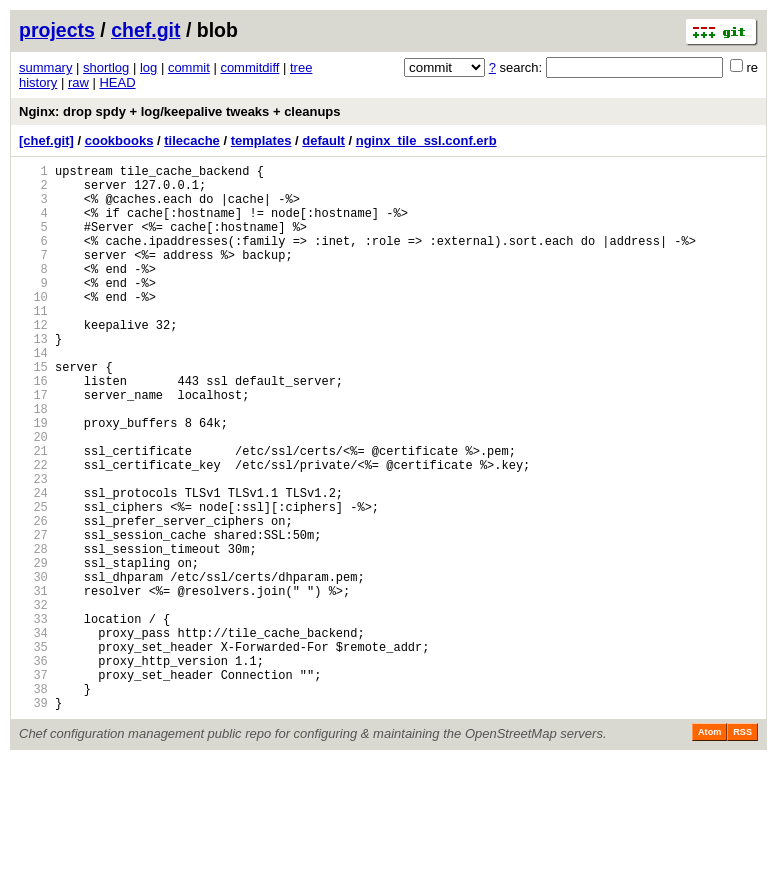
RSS (742, 849)
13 (33, 377)
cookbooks (119, 140)
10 (33, 326)
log (148, 67)
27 (33, 615)
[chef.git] (46, 140)
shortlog (106, 67)
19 (33, 479)
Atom (709, 849)
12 (33, 360)
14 (33, 394)
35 (33, 751)
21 (33, 513)
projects (57, 30)
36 (33, 768)
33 (33, 717)
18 (33, 462)
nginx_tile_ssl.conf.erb (426, 140)
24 (33, 564)
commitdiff (249, 67)
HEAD (117, 82)
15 (33, 411)
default (323, 140)
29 (33, 649)
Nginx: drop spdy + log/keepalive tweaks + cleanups (180, 111)
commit (189, 67)
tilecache (192, 140)
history (38, 82)
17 (33, 445)
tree (301, 67)
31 (33, 683)
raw (78, 82)
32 (33, 700)
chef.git (145, 30)
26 (33, 598)
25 (33, 581)
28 (33, 632)
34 (33, 734)
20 (33, 496)
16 (33, 428)
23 (33, 547)
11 (33, 343)
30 (33, 666)
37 (33, 785)
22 (33, 530)
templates (261, 140)
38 (33, 802)
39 (33, 819)
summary (45, 67)
